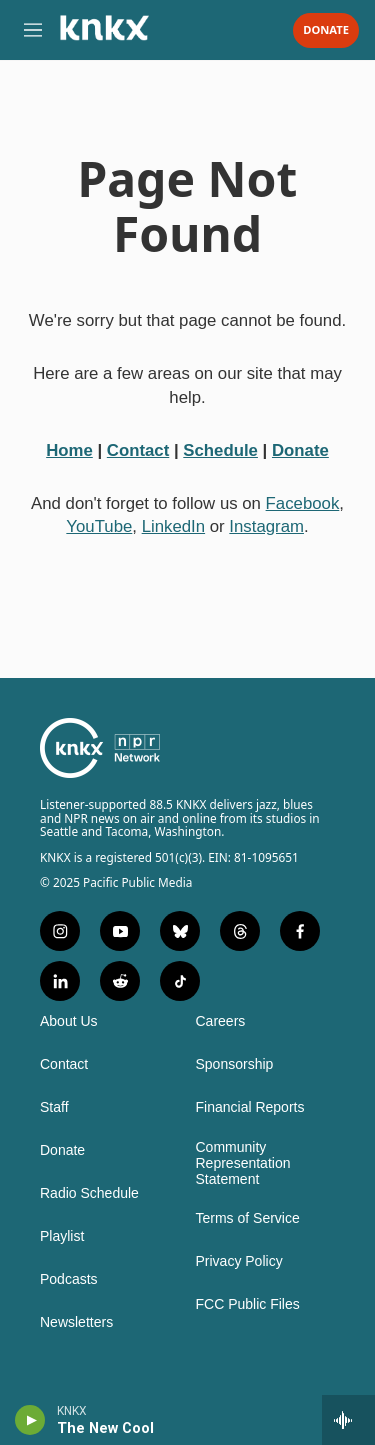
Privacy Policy (239, 1261)
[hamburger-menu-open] (32, 30)
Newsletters (76, 1322)
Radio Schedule (89, 1193)
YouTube (99, 526)
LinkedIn (173, 526)
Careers (221, 1021)
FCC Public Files (248, 1304)
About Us (69, 1021)
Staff (54, 1107)
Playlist (62, 1236)
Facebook (303, 503)
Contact (138, 450)
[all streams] (348, 1420)
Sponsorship (235, 1064)
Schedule (220, 450)
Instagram (266, 526)
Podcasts (69, 1279)
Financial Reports (250, 1107)
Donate (326, 30)
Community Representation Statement (243, 1163)
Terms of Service (248, 1218)
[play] (30, 1420)
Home (69, 450)
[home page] (104, 35)
